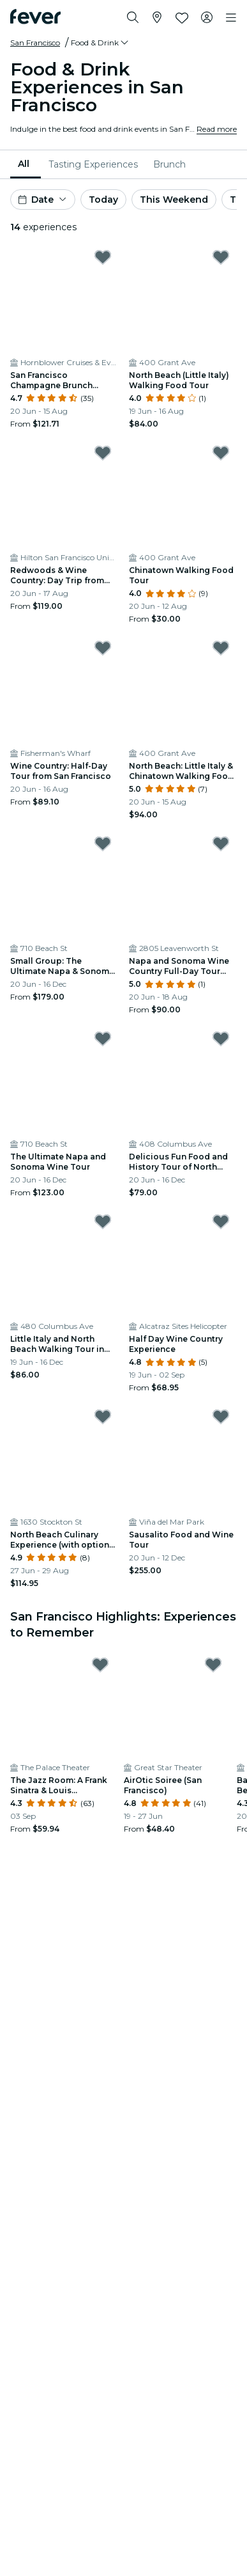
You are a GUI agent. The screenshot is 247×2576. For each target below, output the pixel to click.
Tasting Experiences (93, 164)
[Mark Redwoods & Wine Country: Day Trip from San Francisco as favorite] (102, 452)
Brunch (169, 164)
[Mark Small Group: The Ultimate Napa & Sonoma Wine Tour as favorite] (102, 843)
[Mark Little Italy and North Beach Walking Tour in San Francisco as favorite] (102, 1221)
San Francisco (35, 42)
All (23, 163)
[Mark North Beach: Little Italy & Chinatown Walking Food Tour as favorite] (221, 648)
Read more (217, 129)
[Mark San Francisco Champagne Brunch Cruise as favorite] (102, 257)
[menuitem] (25, 164)
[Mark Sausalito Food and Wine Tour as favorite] (221, 1416)
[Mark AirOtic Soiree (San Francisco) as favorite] (213, 1664)
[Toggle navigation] (231, 18)
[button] (100, 43)
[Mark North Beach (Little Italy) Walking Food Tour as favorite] (221, 257)
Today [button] (103, 199)
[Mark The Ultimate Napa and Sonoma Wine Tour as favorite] (102, 1038)
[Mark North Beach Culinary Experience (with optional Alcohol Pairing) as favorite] (102, 1416)
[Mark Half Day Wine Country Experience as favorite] (221, 1221)
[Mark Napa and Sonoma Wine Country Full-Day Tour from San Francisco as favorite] (221, 843)
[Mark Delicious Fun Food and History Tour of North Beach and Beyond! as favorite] (221, 1038)
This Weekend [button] (174, 199)
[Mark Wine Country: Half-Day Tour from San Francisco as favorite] (102, 648)
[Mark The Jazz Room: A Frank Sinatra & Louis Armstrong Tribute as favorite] (100, 1664)
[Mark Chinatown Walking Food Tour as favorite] (221, 452)
